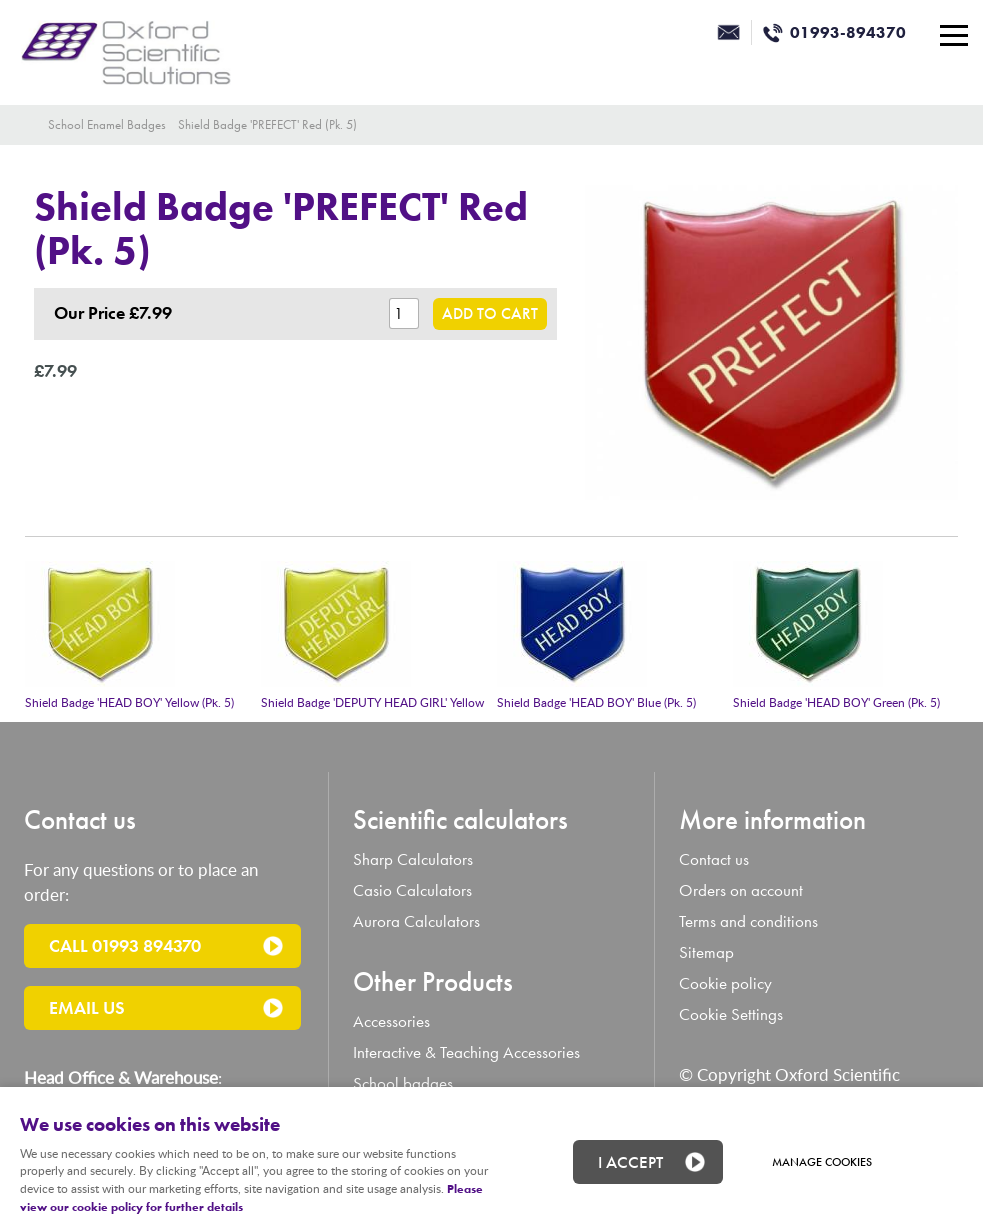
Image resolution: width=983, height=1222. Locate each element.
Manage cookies (822, 1162)
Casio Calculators (412, 890)
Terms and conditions (748, 921)
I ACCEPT (630, 1162)
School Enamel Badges (107, 124)
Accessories (391, 1021)
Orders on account (741, 890)
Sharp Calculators (413, 859)
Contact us (714, 859)
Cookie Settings (731, 1014)
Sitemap (706, 952)
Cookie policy (725, 983)
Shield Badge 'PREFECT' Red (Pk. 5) (267, 124)
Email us (87, 1007)
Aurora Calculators (416, 921)
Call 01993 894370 (125, 945)
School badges (403, 1083)
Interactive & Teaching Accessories (466, 1052)
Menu (948, 35)
